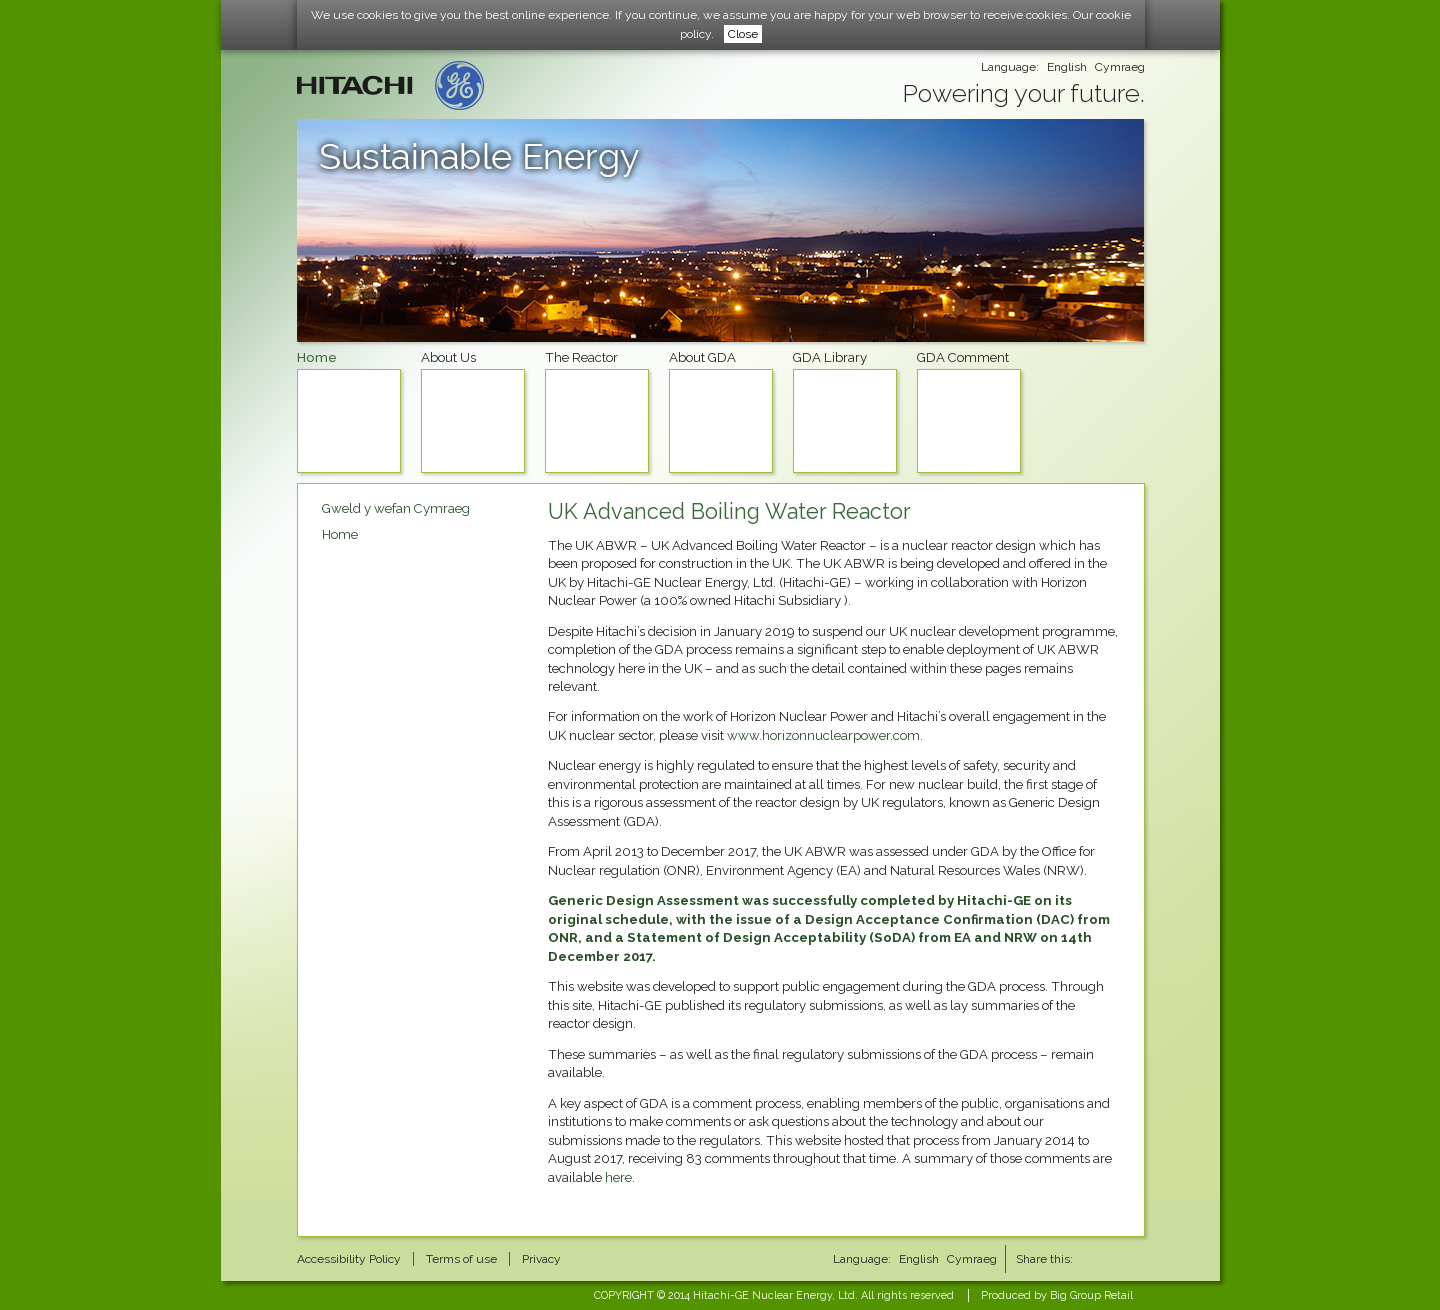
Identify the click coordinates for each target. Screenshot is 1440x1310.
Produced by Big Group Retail (1057, 1295)
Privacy (541, 1259)
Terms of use (461, 1259)
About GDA (721, 411)
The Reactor (597, 411)
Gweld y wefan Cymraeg (396, 508)
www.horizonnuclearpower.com (823, 735)
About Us (473, 411)
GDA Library (845, 411)
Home (349, 411)
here (618, 1177)
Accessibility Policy (349, 1259)
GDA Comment (969, 411)
